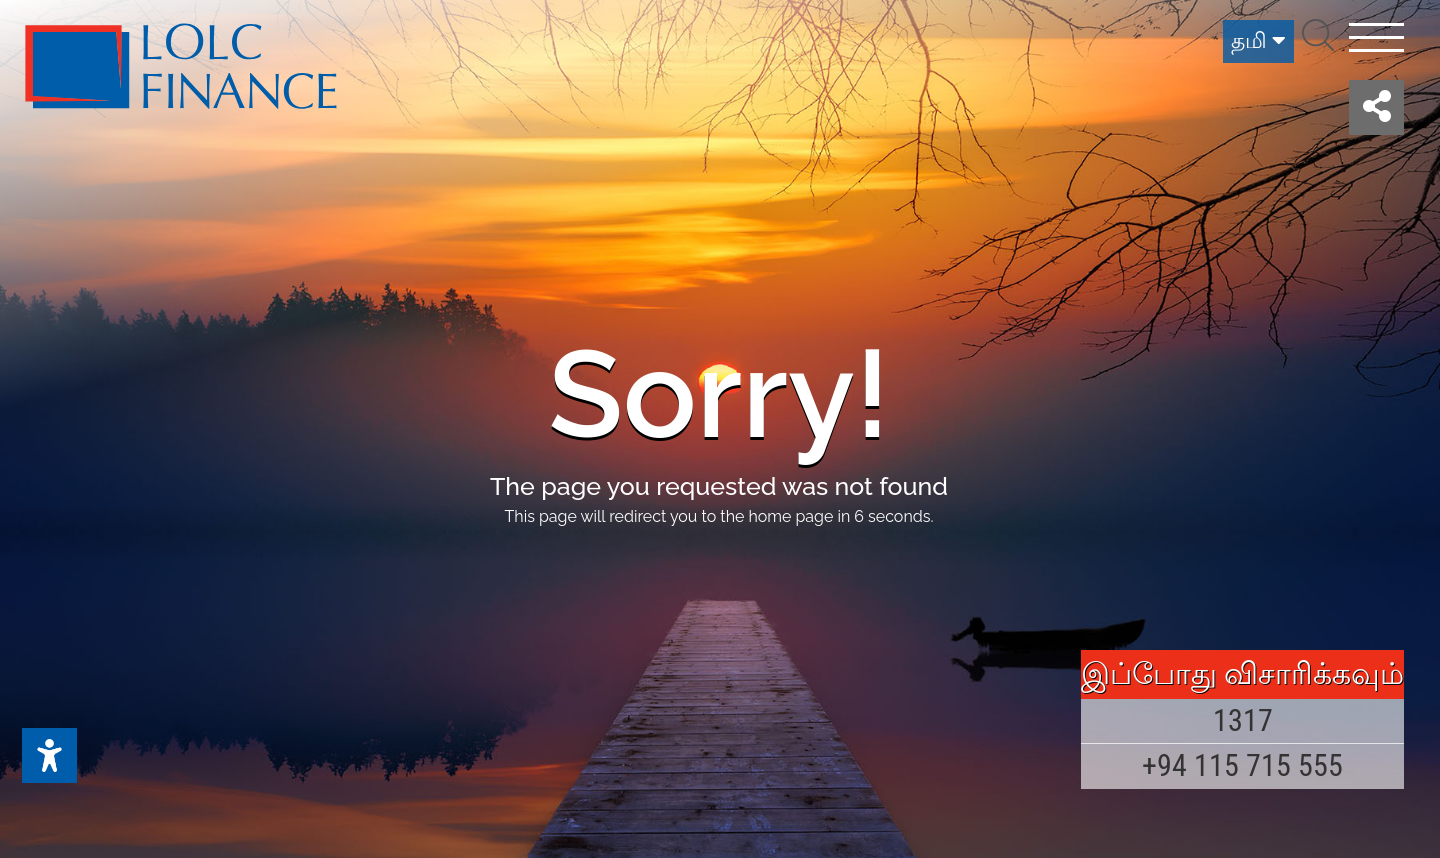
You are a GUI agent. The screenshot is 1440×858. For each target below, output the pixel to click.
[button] (1376, 107)
